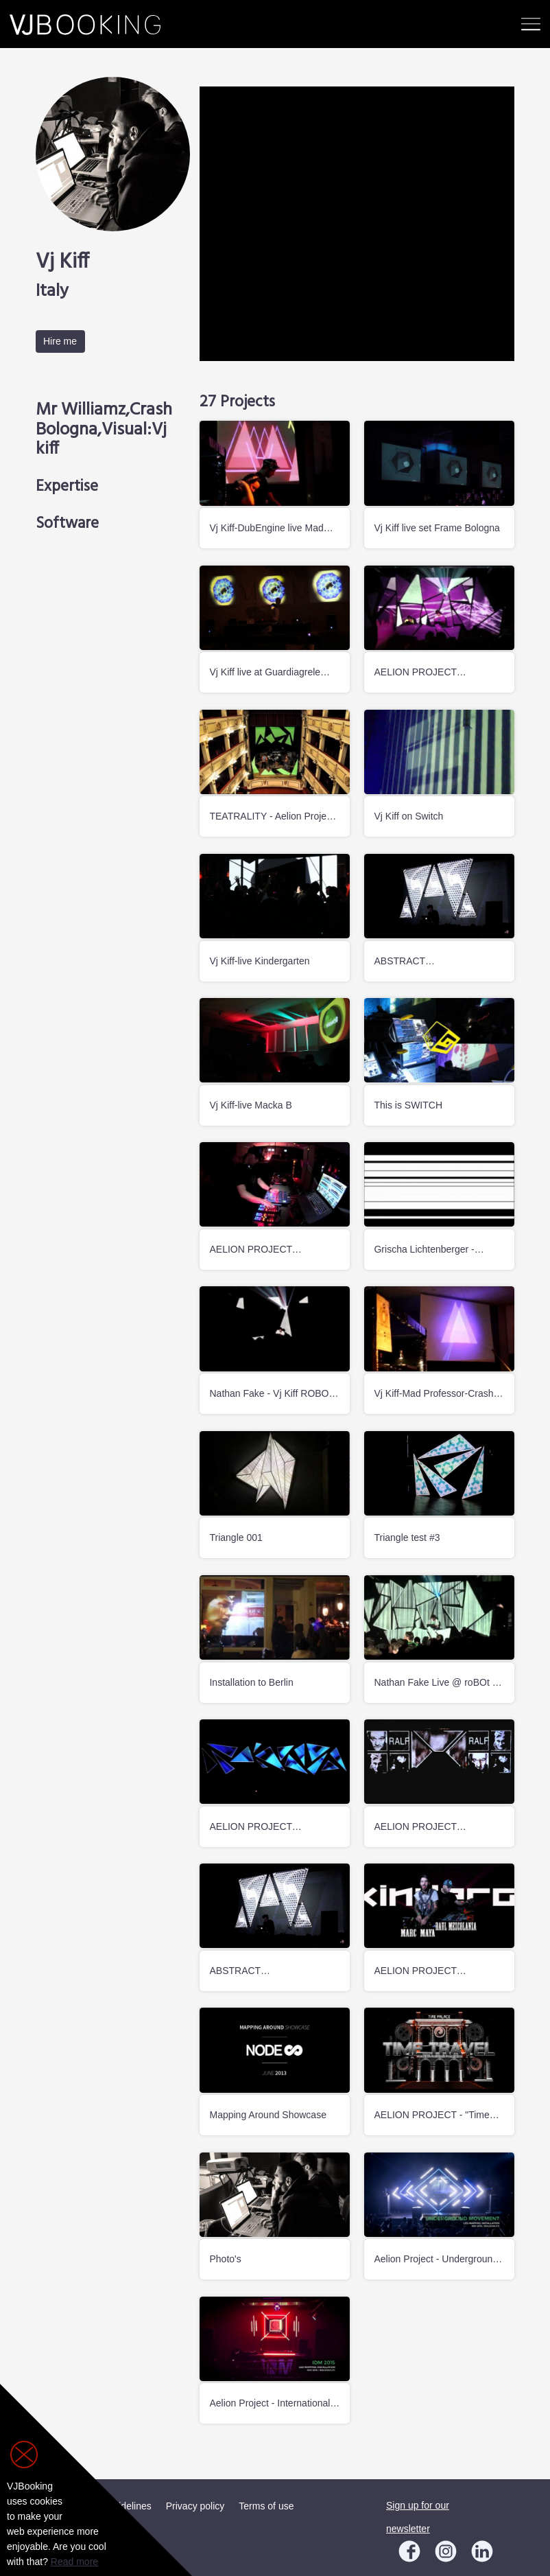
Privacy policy (195, 2505)
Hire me (60, 341)
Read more (74, 2561)
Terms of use (266, 2505)
